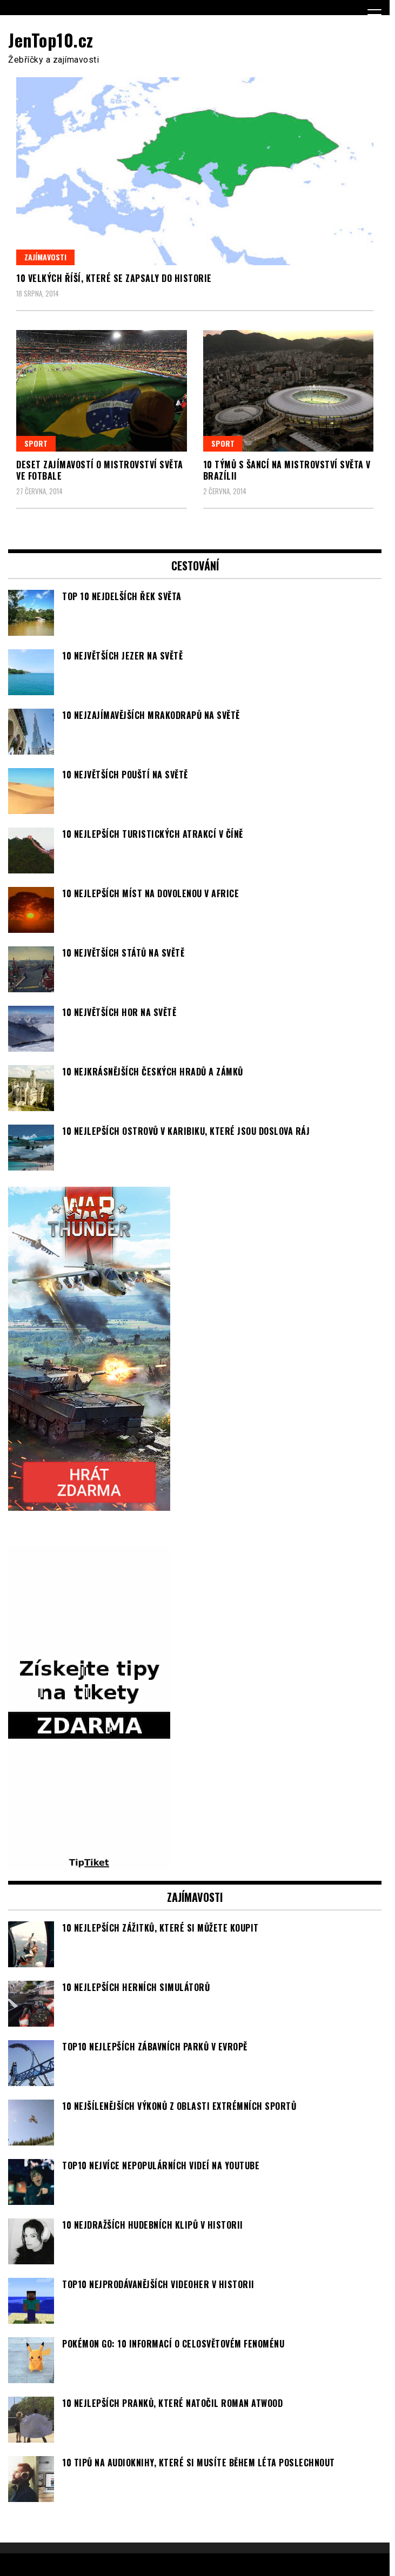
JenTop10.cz (50, 39)
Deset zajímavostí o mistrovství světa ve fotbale (99, 470)
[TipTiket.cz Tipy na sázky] (89, 1863)
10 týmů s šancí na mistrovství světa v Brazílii (287, 470)
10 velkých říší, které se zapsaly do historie (114, 278)
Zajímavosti (45, 257)
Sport (36, 443)
